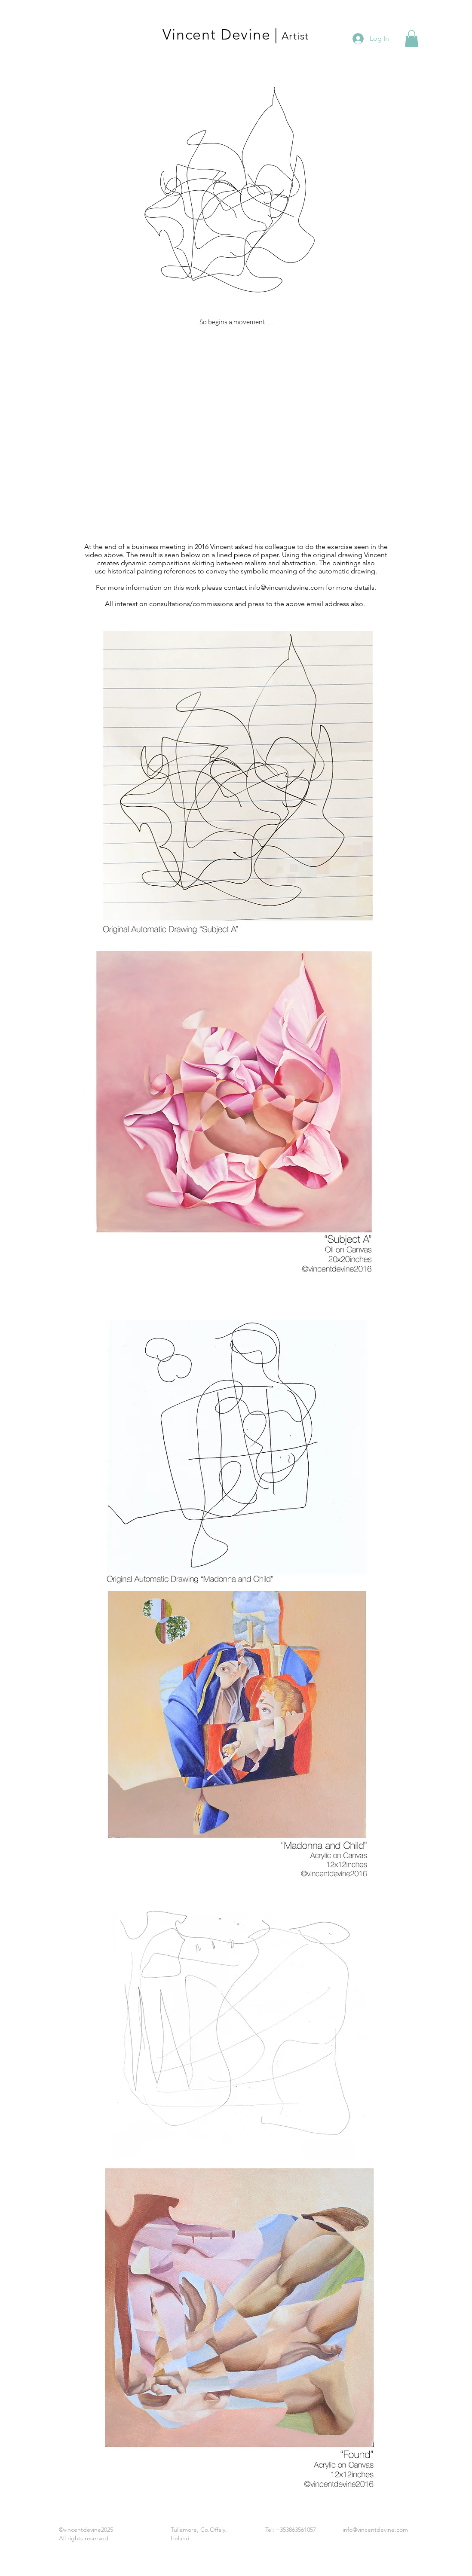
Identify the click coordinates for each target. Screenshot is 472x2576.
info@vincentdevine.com (286, 587)
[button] (412, 38)
